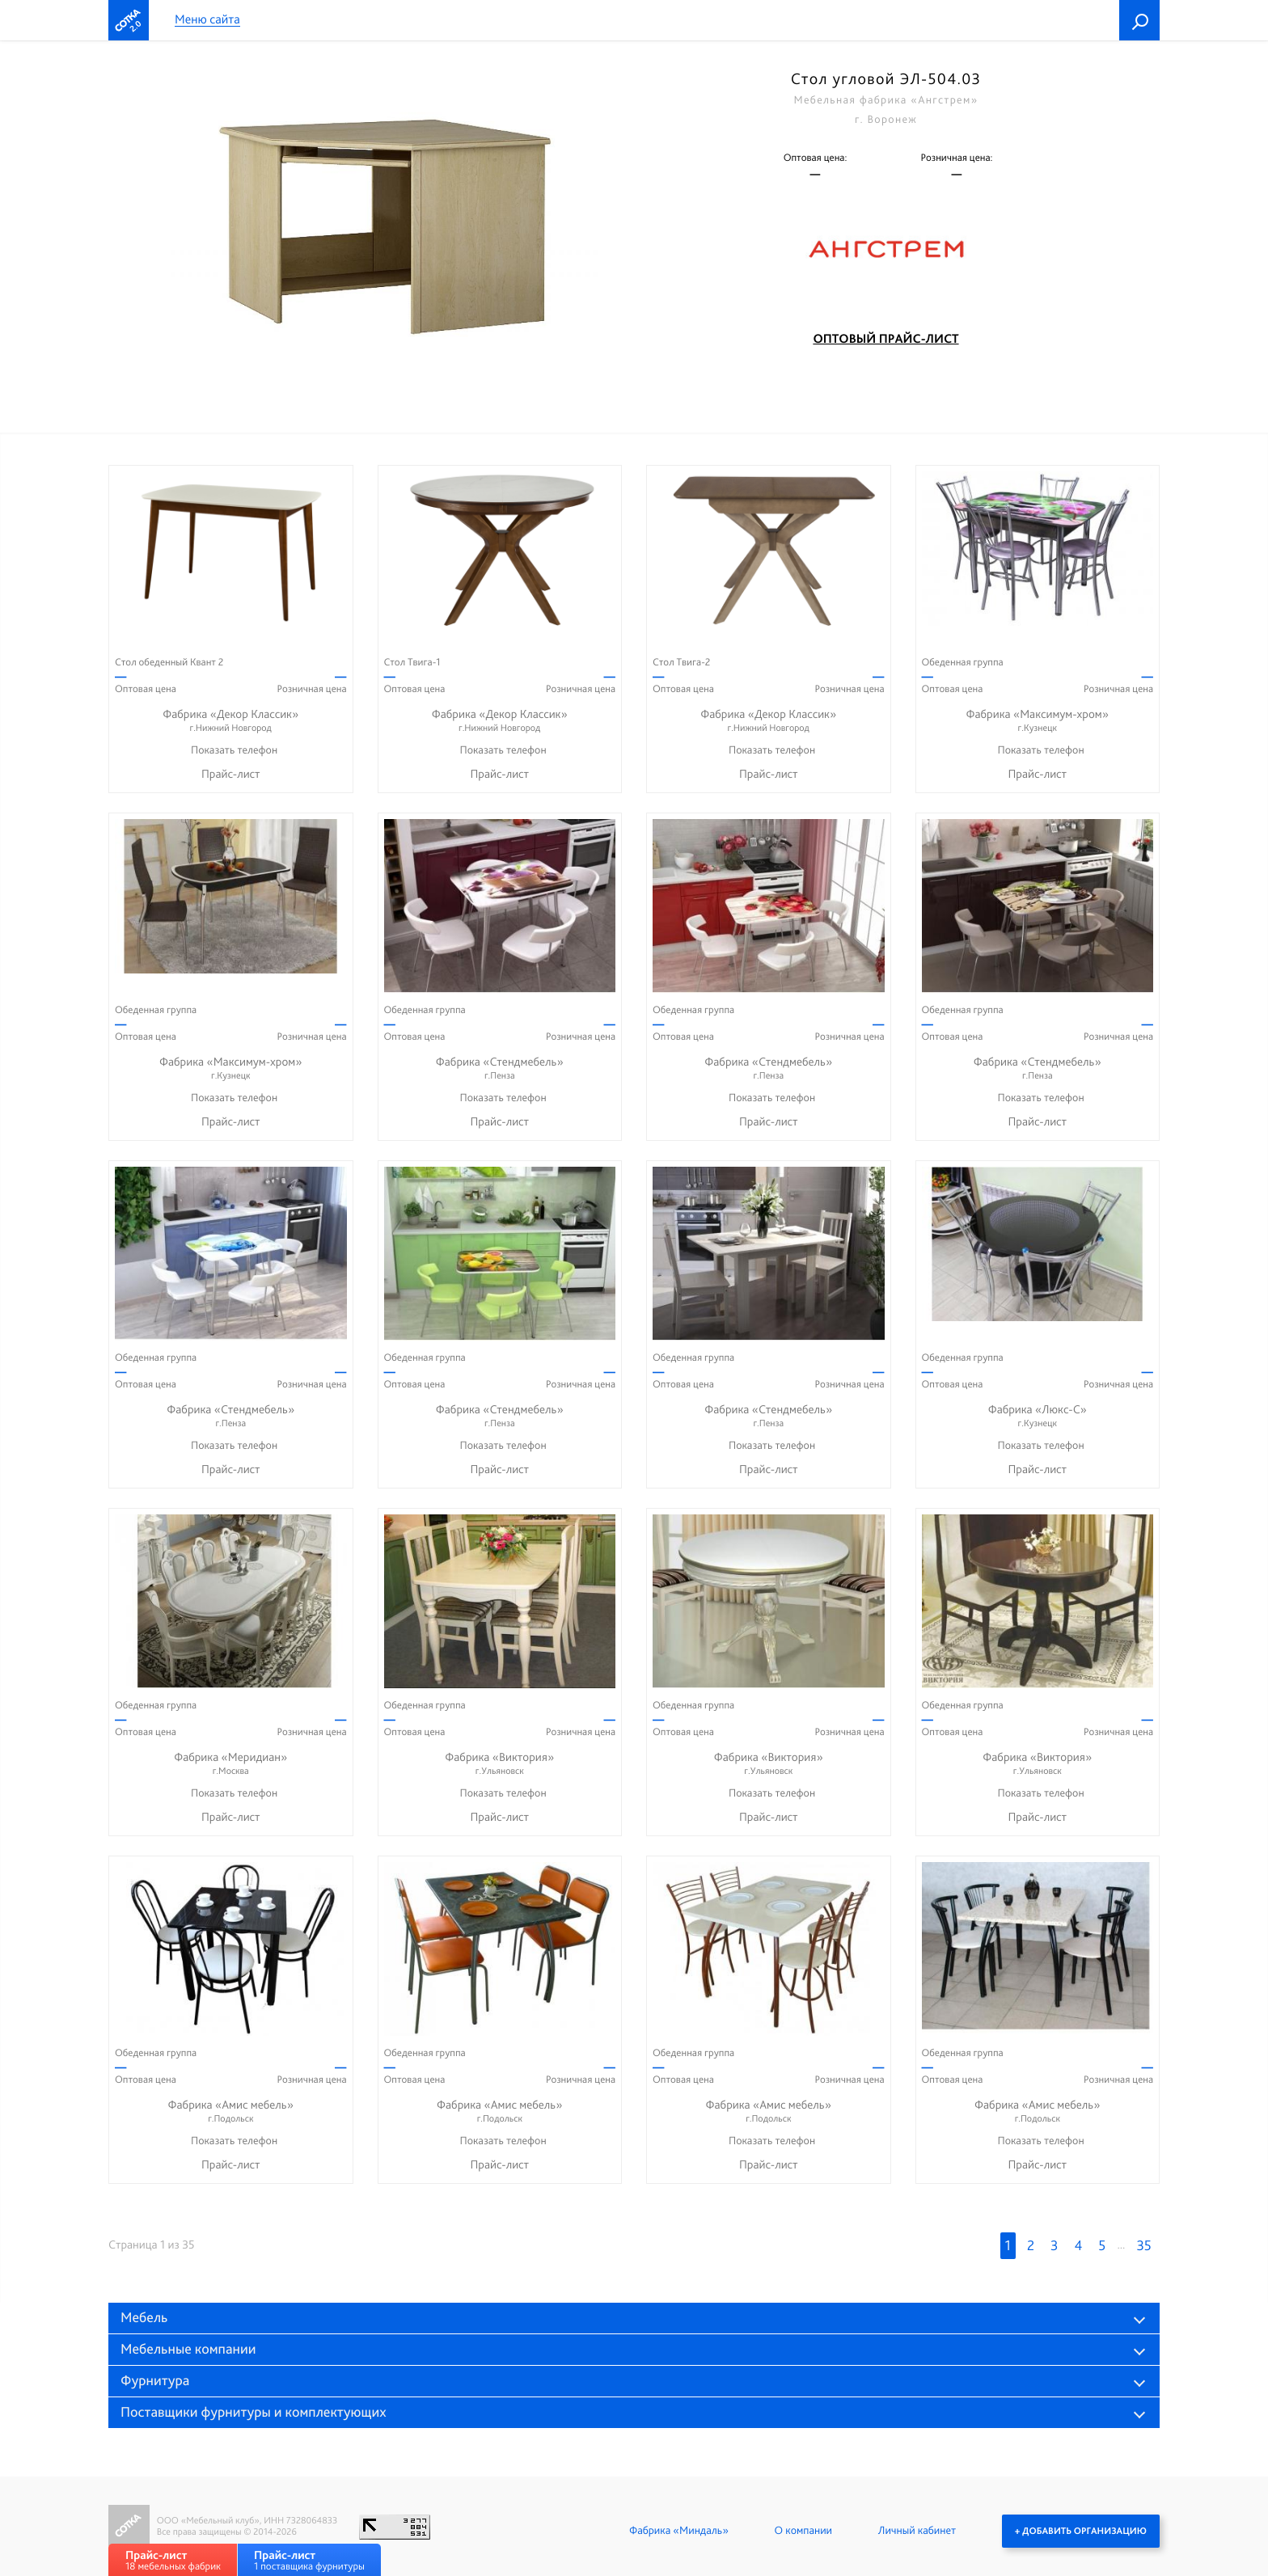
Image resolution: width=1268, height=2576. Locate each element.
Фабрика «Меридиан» (231, 1764)
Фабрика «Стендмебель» (500, 1068)
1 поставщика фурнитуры (309, 2560)
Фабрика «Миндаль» (679, 2530)
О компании (803, 2530)
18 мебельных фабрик (173, 2560)
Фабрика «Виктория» (500, 1764)
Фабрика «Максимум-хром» (1038, 721)
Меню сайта (207, 20)
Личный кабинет (917, 2530)
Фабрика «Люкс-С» (1038, 1416)
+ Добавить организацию (1081, 2530)
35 (1144, 2245)
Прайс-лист (230, 773)
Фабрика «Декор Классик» (231, 721)
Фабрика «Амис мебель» (231, 2111)
